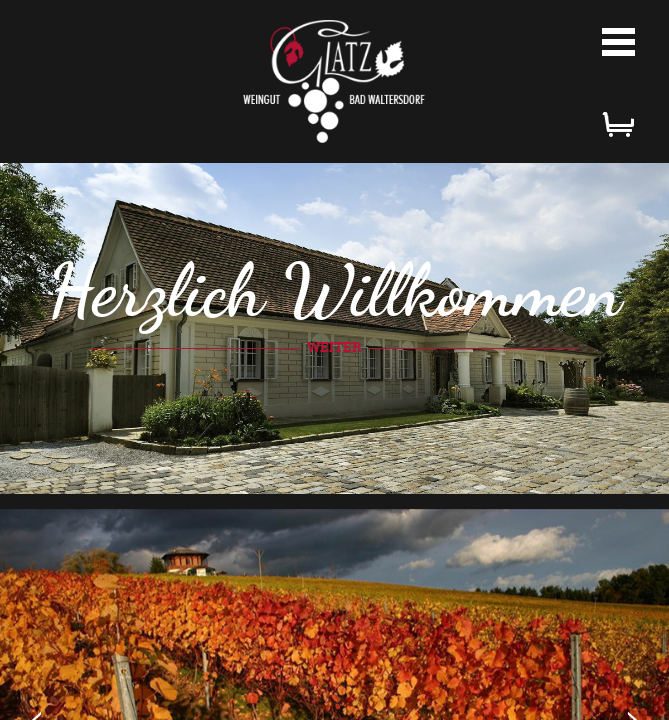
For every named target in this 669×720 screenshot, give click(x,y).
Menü (619, 42)
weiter (334, 347)
